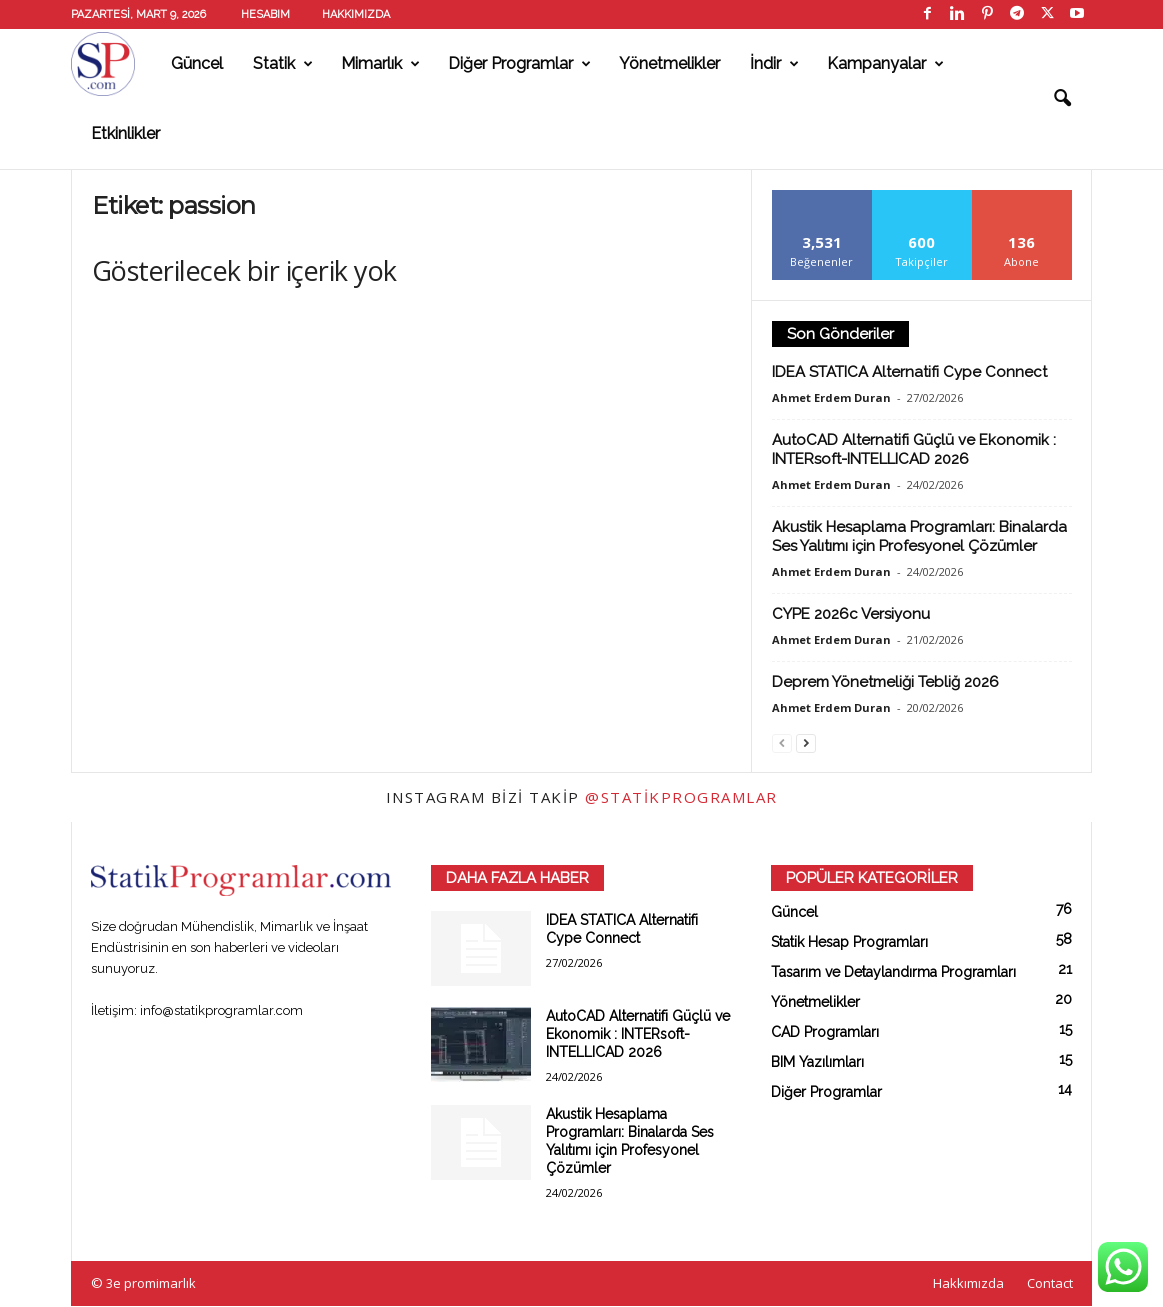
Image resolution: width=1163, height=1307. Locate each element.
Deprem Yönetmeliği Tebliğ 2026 (885, 682)
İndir (774, 64)
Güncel (197, 63)
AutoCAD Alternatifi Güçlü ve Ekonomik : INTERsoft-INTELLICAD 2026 (914, 449)
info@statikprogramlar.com (221, 1010)
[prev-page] (782, 742)
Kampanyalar (885, 64)
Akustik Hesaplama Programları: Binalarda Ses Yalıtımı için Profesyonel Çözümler (919, 536)
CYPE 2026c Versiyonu (851, 614)
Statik (283, 64)
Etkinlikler (125, 133)
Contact (1050, 1283)
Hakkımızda (356, 14)
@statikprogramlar (681, 797)
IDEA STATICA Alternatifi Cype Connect (909, 372)
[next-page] (806, 742)
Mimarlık (380, 64)
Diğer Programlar (519, 64)
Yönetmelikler (669, 63)
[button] (1062, 99)
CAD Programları (825, 1032)
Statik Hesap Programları (849, 942)
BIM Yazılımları (817, 1062)
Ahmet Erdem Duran (831, 397)
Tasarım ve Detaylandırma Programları (893, 972)
